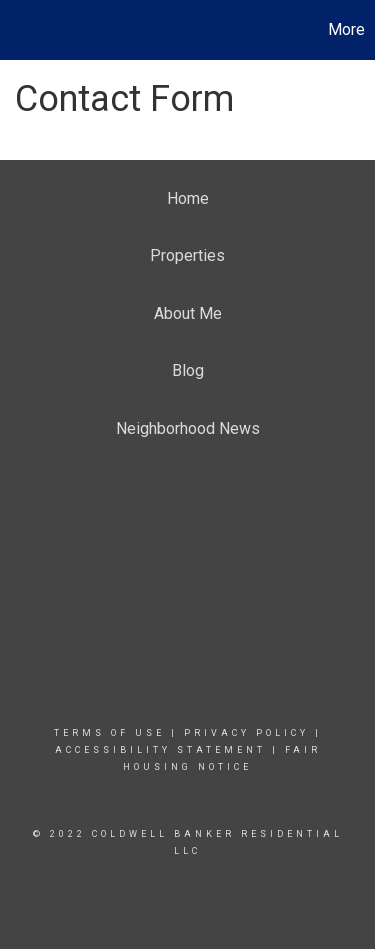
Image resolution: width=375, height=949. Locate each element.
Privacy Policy (246, 733)
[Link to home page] (18, 30)
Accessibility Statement (160, 750)
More (346, 29)
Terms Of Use (109, 733)
